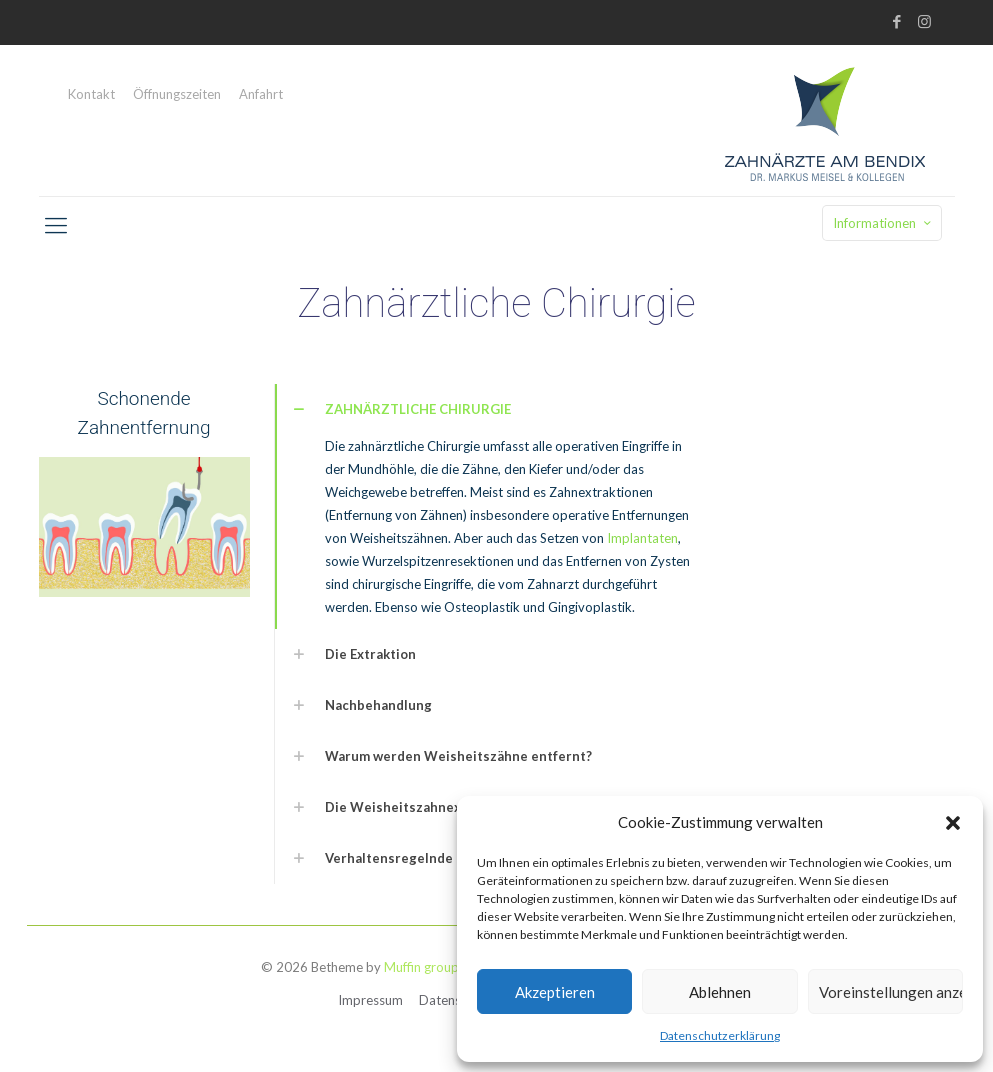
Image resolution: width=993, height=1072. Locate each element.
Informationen (884, 223)
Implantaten (642, 538)
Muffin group (421, 967)
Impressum (370, 1000)
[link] (497, 506)
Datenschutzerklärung (720, 1035)
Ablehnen (720, 992)
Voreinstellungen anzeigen (891, 992)
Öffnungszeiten (177, 94)
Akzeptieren (555, 992)
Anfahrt (261, 94)
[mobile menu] (56, 225)
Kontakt (91, 94)
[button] (953, 823)
